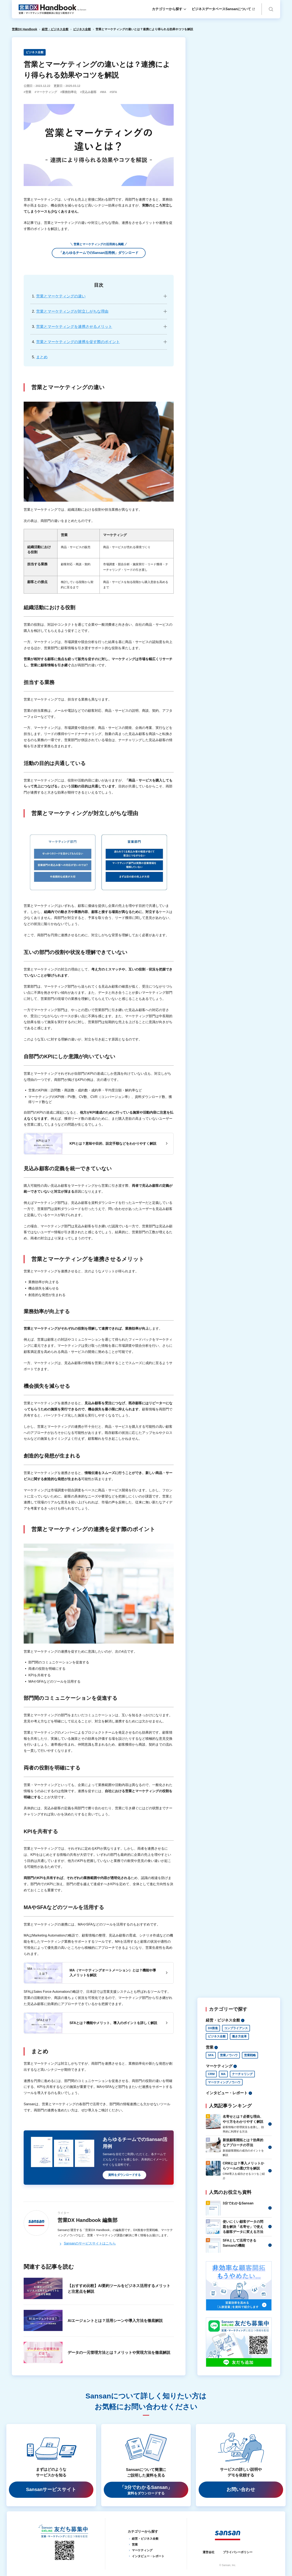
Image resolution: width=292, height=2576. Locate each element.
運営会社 (208, 2552)
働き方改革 (239, 2036)
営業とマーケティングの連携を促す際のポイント (78, 342)
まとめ (42, 357)
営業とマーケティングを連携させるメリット (74, 326)
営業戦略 (250, 2055)
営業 (28, 92)
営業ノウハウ (229, 2055)
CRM (211, 2074)
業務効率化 (69, 92)
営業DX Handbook (24, 29)
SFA (114, 92)
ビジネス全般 (82, 29)
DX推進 (213, 2028)
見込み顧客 (89, 92)
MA (104, 92)
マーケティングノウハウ (224, 2082)
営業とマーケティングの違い (61, 296)
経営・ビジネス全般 (55, 29)
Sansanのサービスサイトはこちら (90, 2243)
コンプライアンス (236, 2028)
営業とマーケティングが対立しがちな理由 (72, 311)
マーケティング (46, 92)
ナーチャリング (242, 2074)
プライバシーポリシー (237, 2552)
